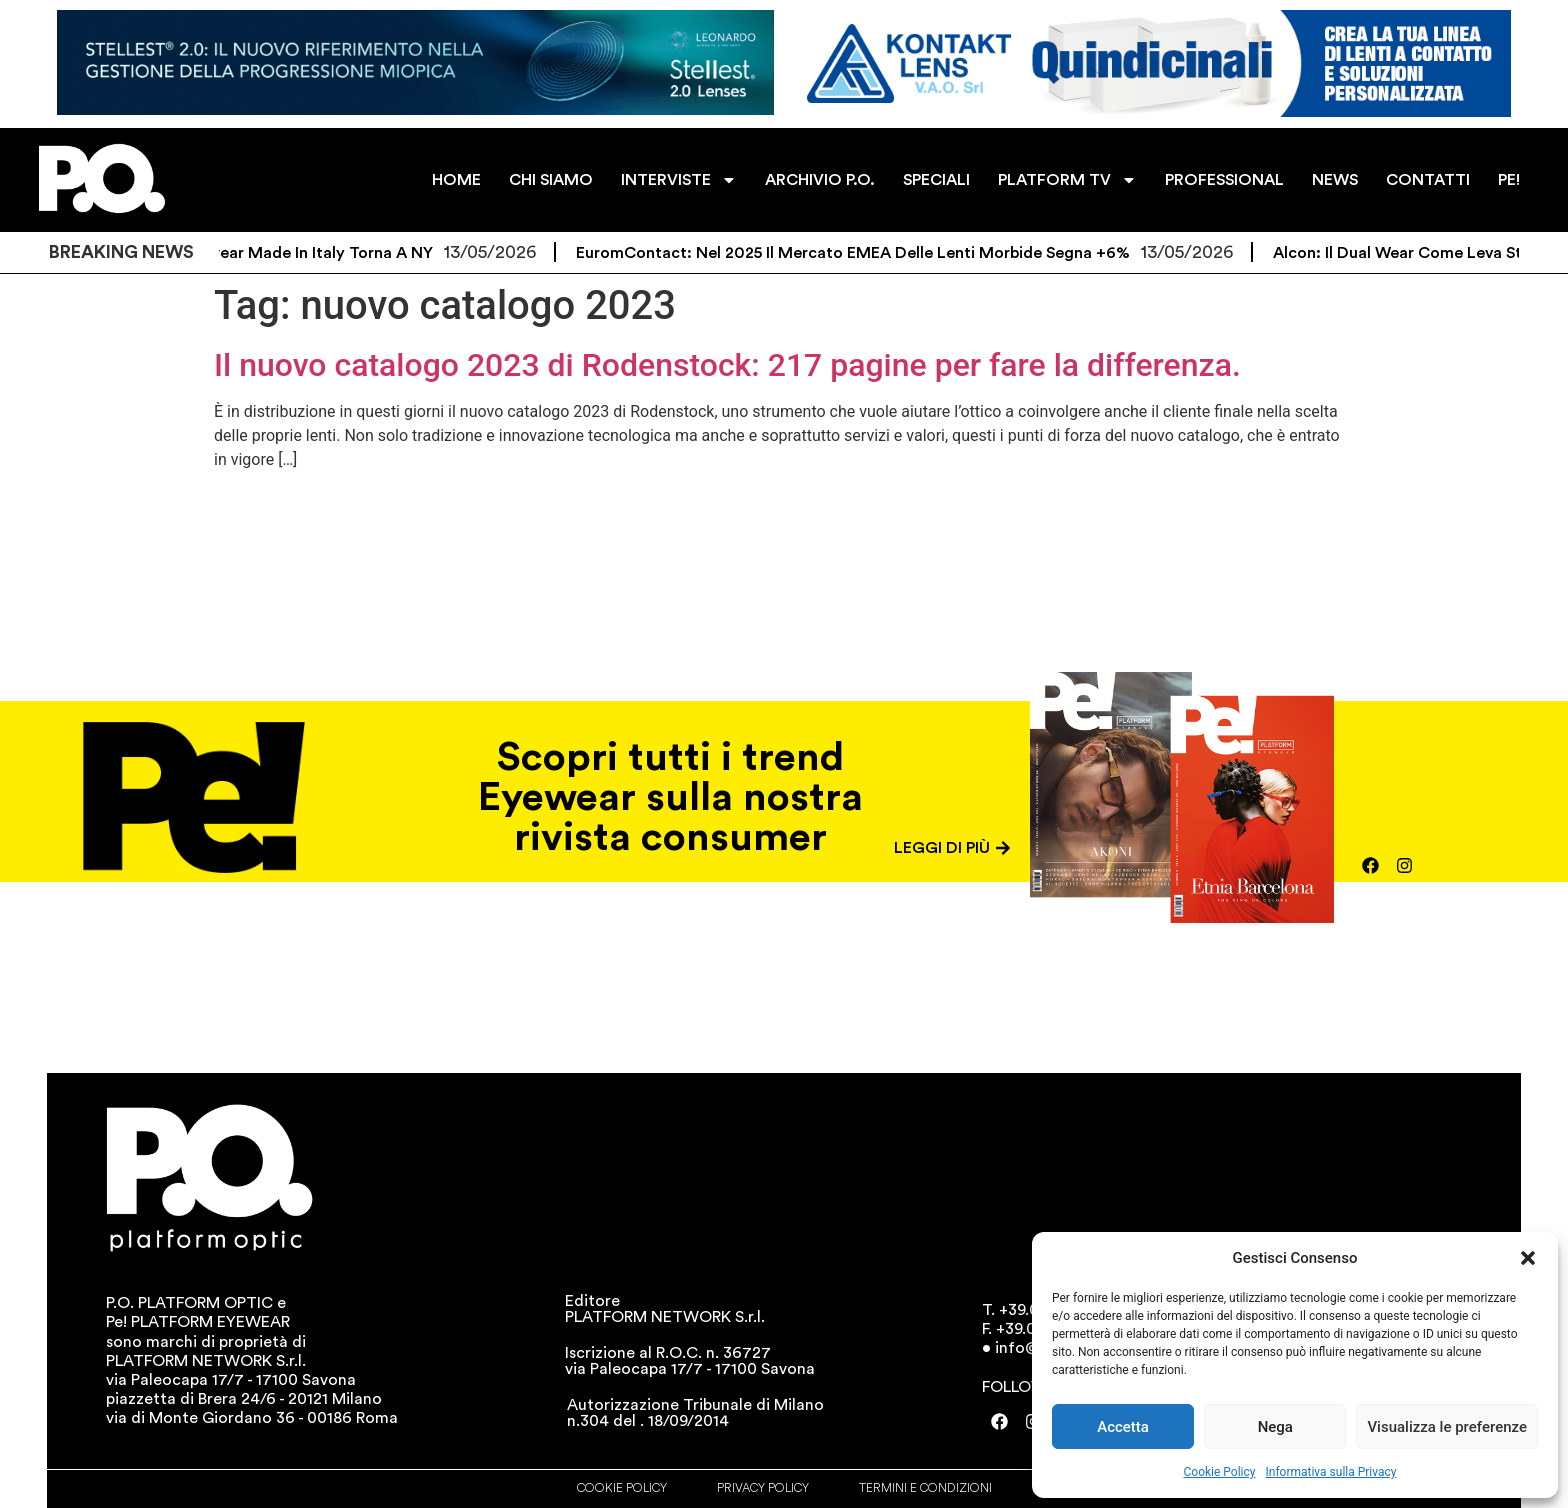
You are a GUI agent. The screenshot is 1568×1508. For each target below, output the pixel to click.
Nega (1275, 1427)
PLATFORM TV (1067, 180)
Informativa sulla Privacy (1330, 1472)
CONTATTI (1428, 180)
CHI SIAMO (551, 180)
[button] (1528, 1258)
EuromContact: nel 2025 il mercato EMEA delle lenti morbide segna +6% (867, 253)
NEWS (1335, 180)
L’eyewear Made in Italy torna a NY (315, 253)
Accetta (1123, 1427)
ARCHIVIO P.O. (820, 180)
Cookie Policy (1220, 1472)
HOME (456, 180)
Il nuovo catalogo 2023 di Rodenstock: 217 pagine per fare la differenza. (727, 365)
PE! (1509, 180)
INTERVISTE (679, 180)
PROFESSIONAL (1224, 180)
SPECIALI (936, 180)
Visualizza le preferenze (1447, 1427)
